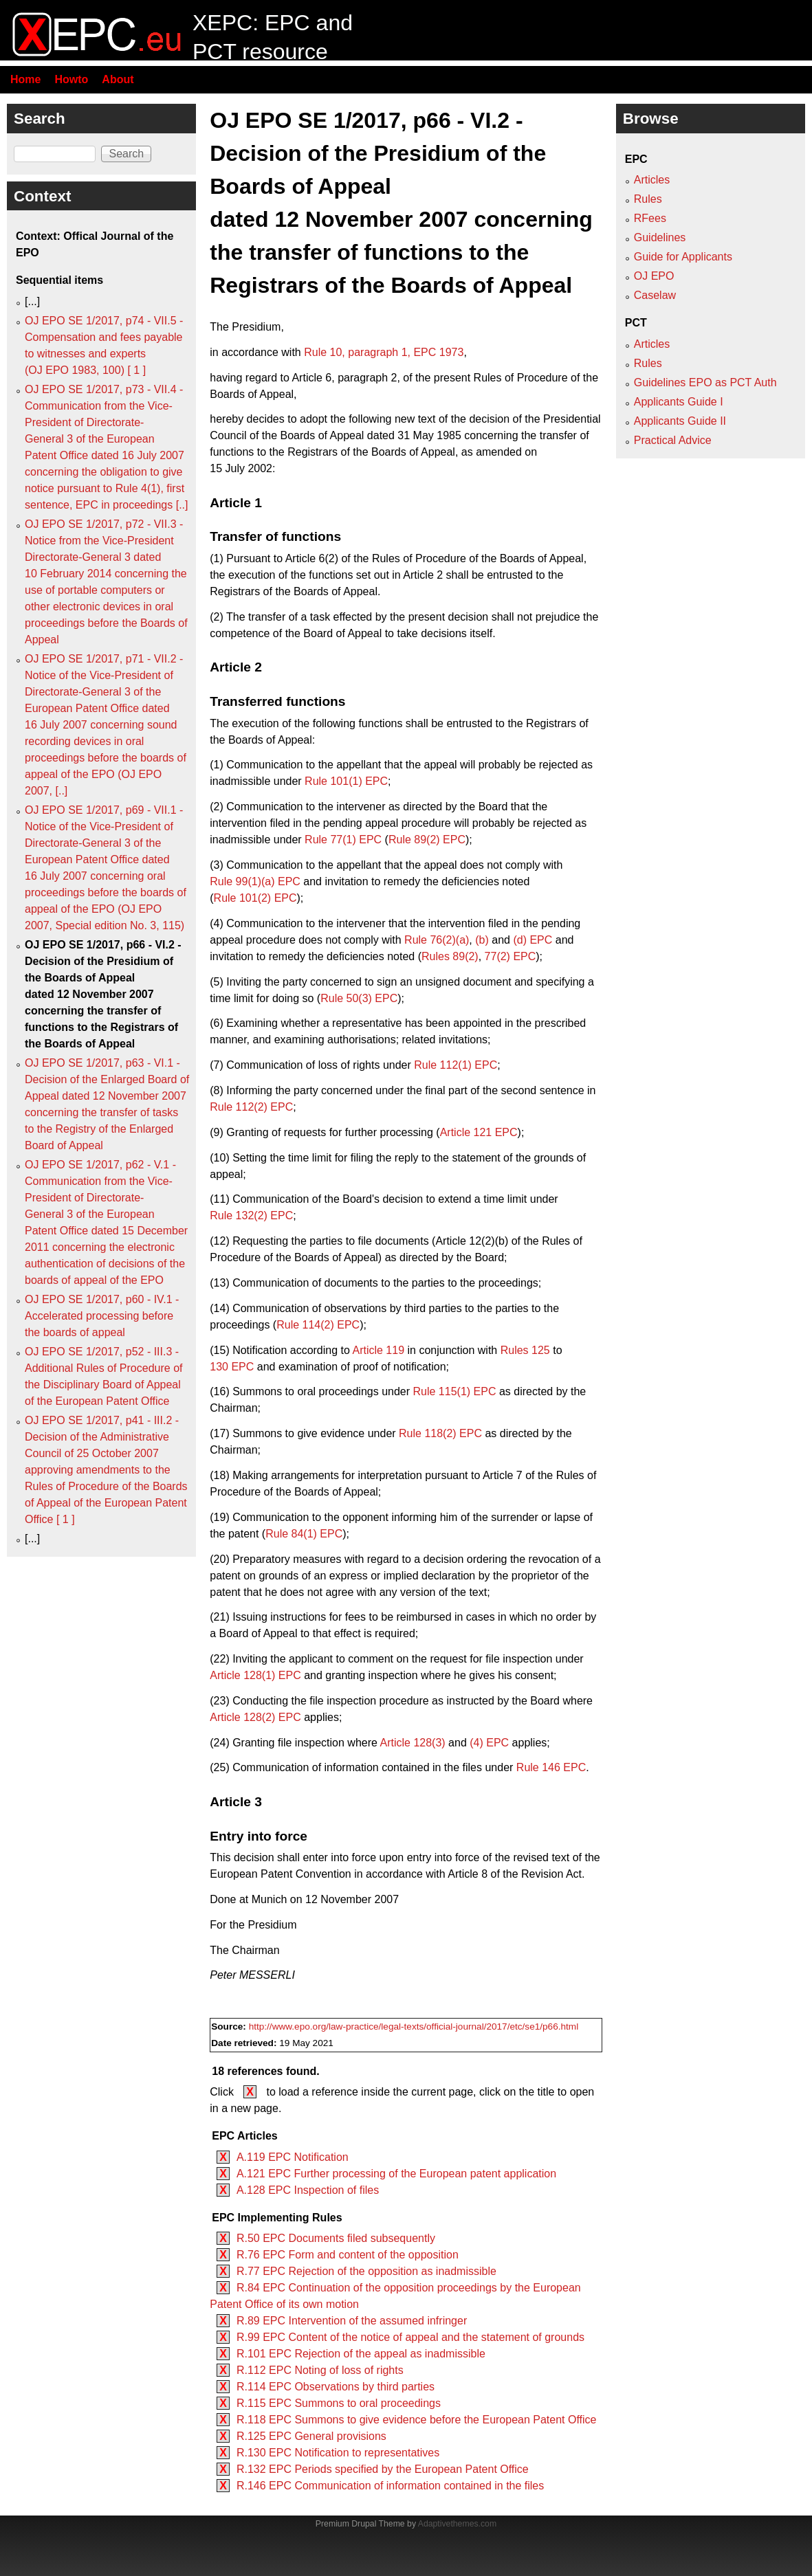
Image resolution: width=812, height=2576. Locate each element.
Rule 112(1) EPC (455, 1065)
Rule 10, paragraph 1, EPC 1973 (383, 352)
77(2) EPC (510, 956)
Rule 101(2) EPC (255, 898)
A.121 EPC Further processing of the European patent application (396, 2173)
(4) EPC (489, 1742)
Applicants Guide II (680, 421)
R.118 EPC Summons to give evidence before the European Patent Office (417, 2419)
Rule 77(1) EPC (343, 839)
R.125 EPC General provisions (311, 2436)
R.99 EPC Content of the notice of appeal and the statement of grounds (410, 2337)
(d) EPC (532, 940)
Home (25, 79)
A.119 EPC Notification (293, 2157)
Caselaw (655, 295)
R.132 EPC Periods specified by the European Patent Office (383, 2469)
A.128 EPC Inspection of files (308, 2190)
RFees (650, 218)
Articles (652, 180)
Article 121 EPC (479, 1132)
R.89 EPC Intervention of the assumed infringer (352, 2321)
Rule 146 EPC (551, 1767)
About (117, 79)
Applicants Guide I (678, 402)
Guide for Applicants (683, 257)
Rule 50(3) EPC (358, 998)
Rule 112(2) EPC (251, 1107)
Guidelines (660, 237)
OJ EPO (654, 276)
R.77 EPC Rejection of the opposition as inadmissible (366, 2271)
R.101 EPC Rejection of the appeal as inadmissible (361, 2354)
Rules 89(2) (450, 956)
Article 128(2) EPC (255, 1717)
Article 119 (378, 1350)
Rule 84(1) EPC (303, 1534)
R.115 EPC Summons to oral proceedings (339, 2403)
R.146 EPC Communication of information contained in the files (390, 2485)
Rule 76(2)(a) (436, 940)
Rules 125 (525, 1350)
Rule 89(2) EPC (426, 839)
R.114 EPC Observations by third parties (336, 2386)
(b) (482, 940)
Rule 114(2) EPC (318, 1325)
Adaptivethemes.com (457, 2524)
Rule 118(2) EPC (440, 1433)
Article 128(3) (413, 1742)
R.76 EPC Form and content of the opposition (348, 2255)
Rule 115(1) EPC (454, 1391)
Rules (648, 199)
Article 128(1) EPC (255, 1675)
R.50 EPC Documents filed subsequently (336, 2238)
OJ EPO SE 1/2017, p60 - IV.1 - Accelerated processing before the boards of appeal (102, 1315)
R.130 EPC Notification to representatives (338, 2452)
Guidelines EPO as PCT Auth (705, 382)
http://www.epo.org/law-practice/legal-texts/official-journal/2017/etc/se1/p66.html (414, 2026)
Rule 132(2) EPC (251, 1215)
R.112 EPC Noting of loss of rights (320, 2370)
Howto (71, 79)
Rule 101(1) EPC (346, 781)
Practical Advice (673, 440)
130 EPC (232, 1367)
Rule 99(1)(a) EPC (255, 881)
